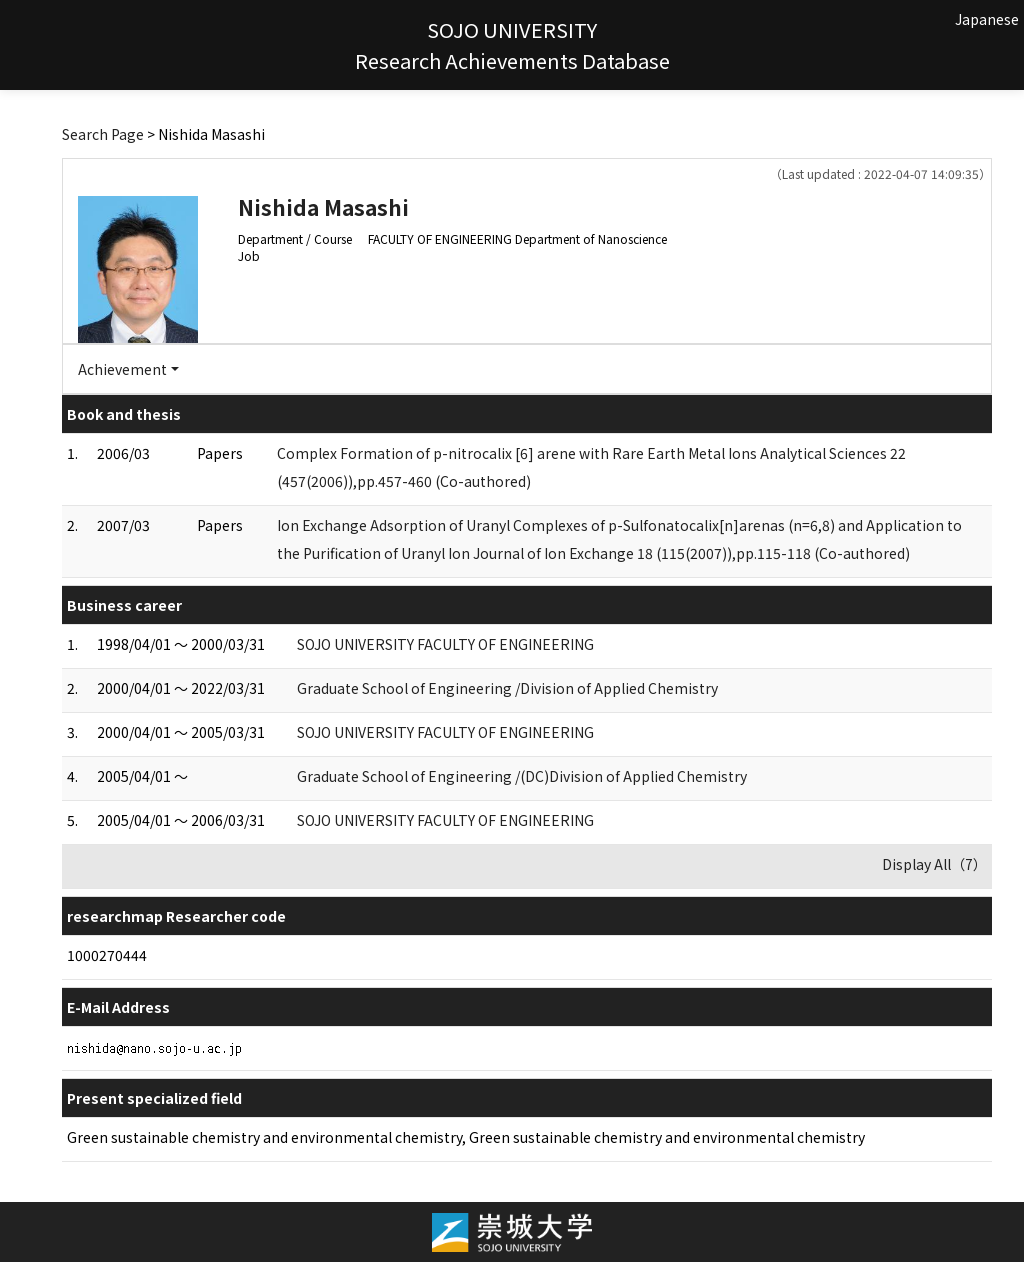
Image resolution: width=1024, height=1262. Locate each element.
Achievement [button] (122, 369)
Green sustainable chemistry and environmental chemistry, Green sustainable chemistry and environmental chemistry (466, 1137)
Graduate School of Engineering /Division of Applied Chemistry (507, 688)
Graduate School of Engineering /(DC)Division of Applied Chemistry (522, 776)
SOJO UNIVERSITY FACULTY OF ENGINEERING (445, 644)
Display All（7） (934, 864)
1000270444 (107, 955)
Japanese (987, 19)
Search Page (103, 134)
